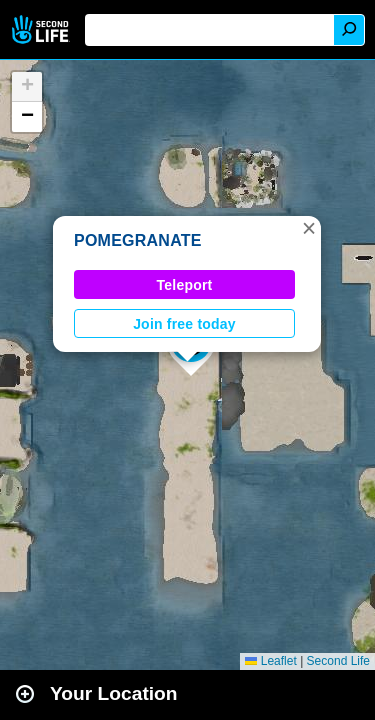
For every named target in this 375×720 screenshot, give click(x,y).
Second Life (42, 29)
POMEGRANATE (138, 240)
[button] (309, 228)
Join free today (184, 324)
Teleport (185, 285)
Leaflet (270, 661)
